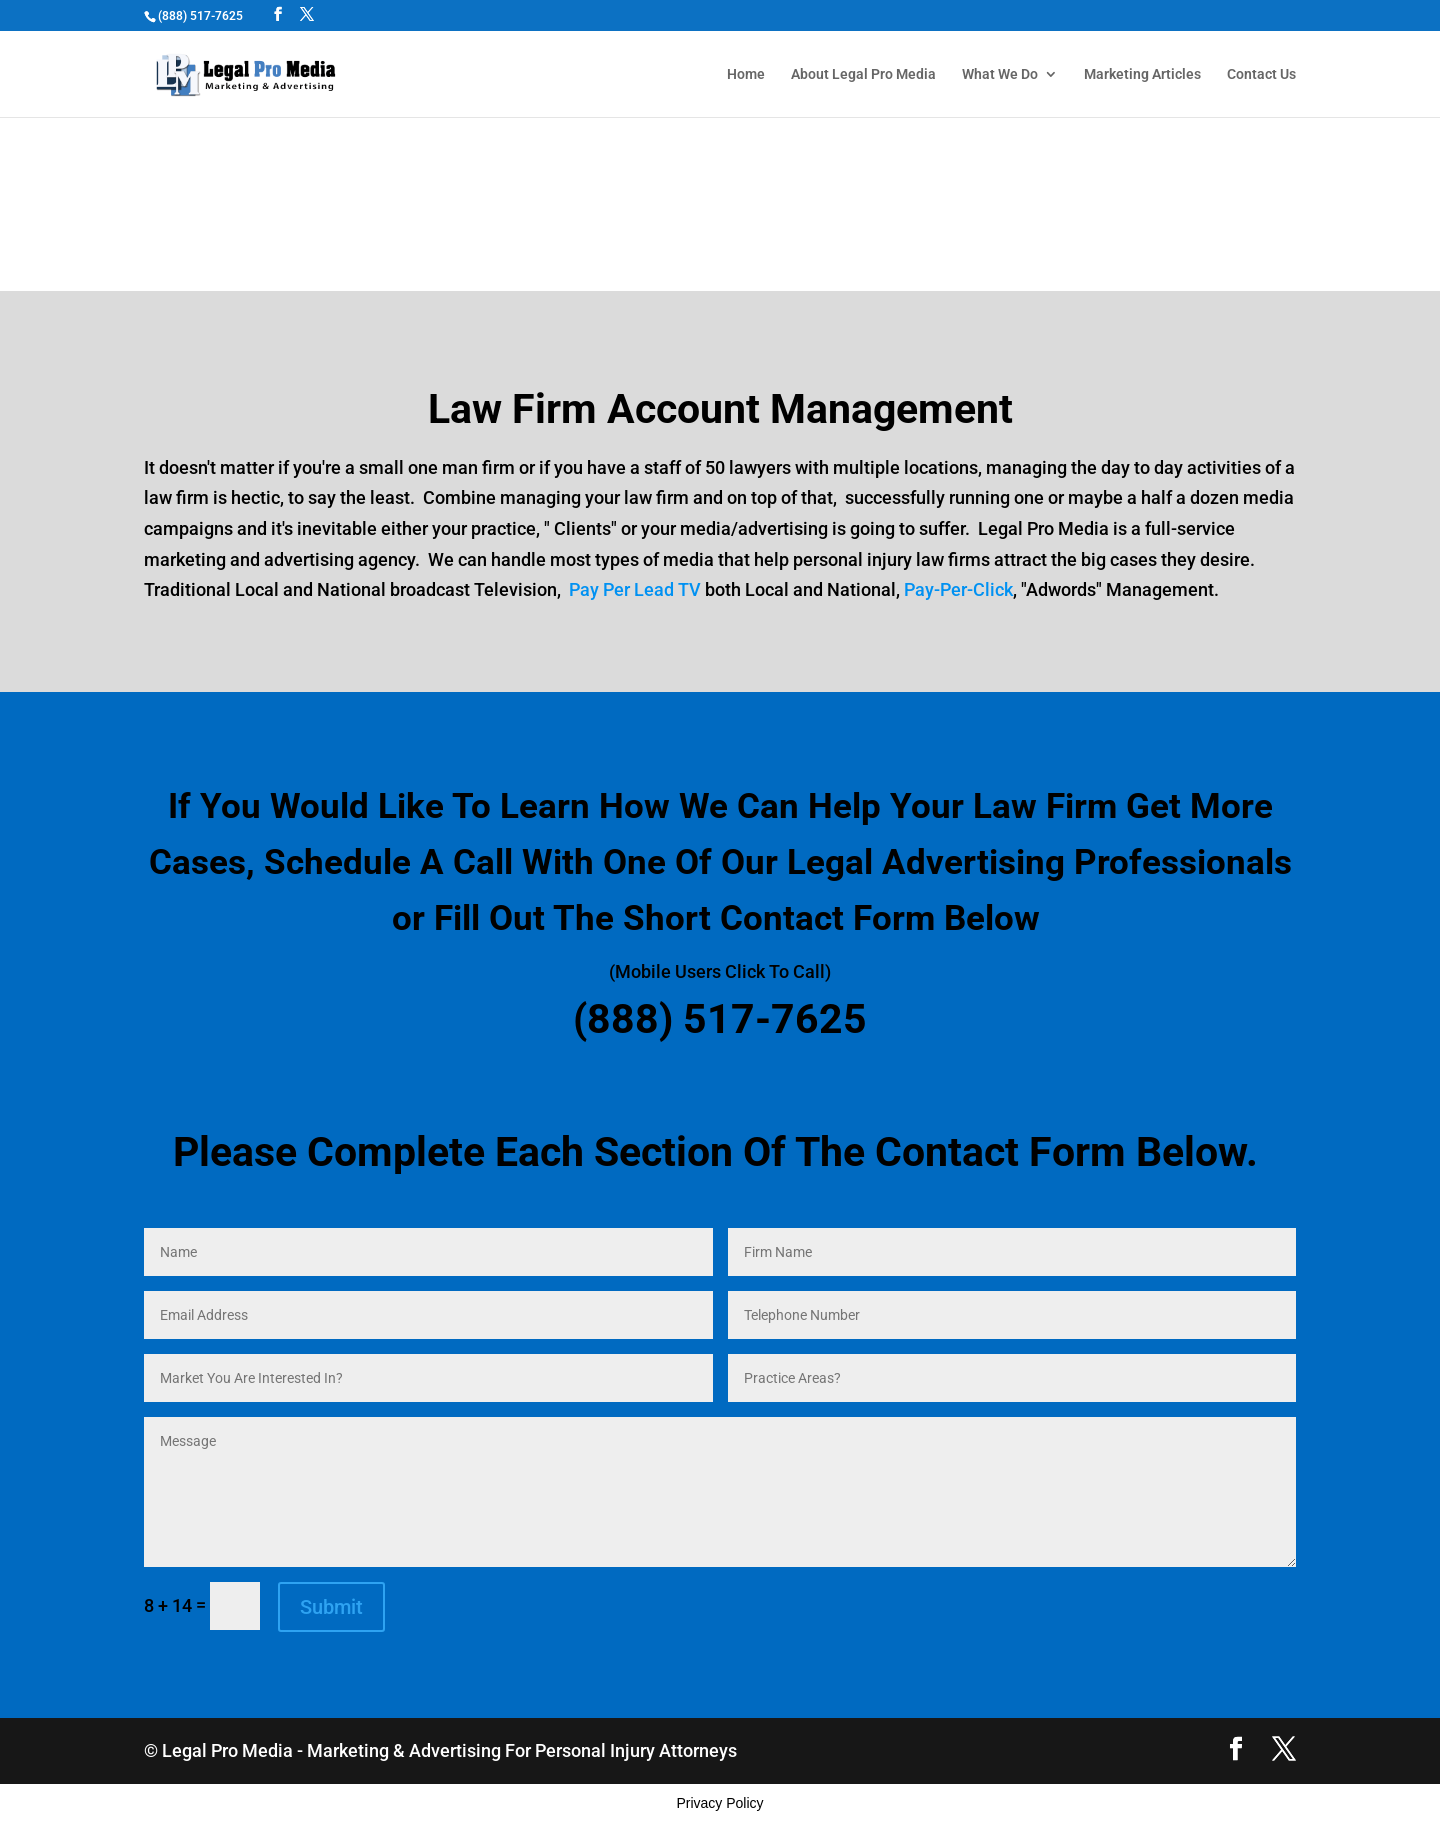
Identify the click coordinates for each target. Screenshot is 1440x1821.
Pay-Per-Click (958, 589)
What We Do (1000, 74)
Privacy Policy (719, 1803)
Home (746, 74)
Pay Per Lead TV (635, 589)
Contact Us (1261, 74)
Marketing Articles (1142, 74)
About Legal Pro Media (863, 74)
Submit (331, 1607)
